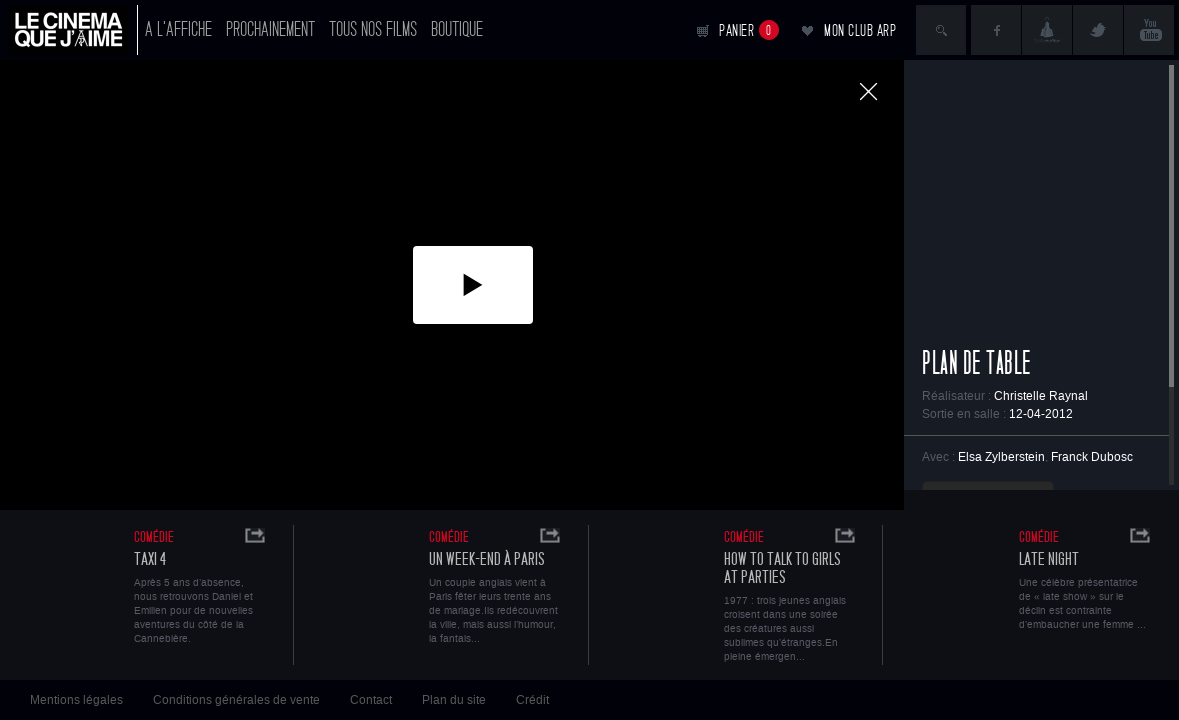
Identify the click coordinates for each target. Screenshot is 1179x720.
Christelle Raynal (1041, 396)
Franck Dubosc (1092, 457)
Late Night (1049, 559)
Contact (371, 700)
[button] (473, 285)
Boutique (457, 29)
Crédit (532, 700)
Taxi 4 (150, 559)
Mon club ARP (860, 30)
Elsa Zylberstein (1001, 457)
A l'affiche (178, 29)
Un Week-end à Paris (487, 559)
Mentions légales (76, 700)
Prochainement (270, 29)
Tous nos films (373, 29)
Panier (749, 30)
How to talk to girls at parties (782, 568)
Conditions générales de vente (236, 700)
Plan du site (454, 700)
